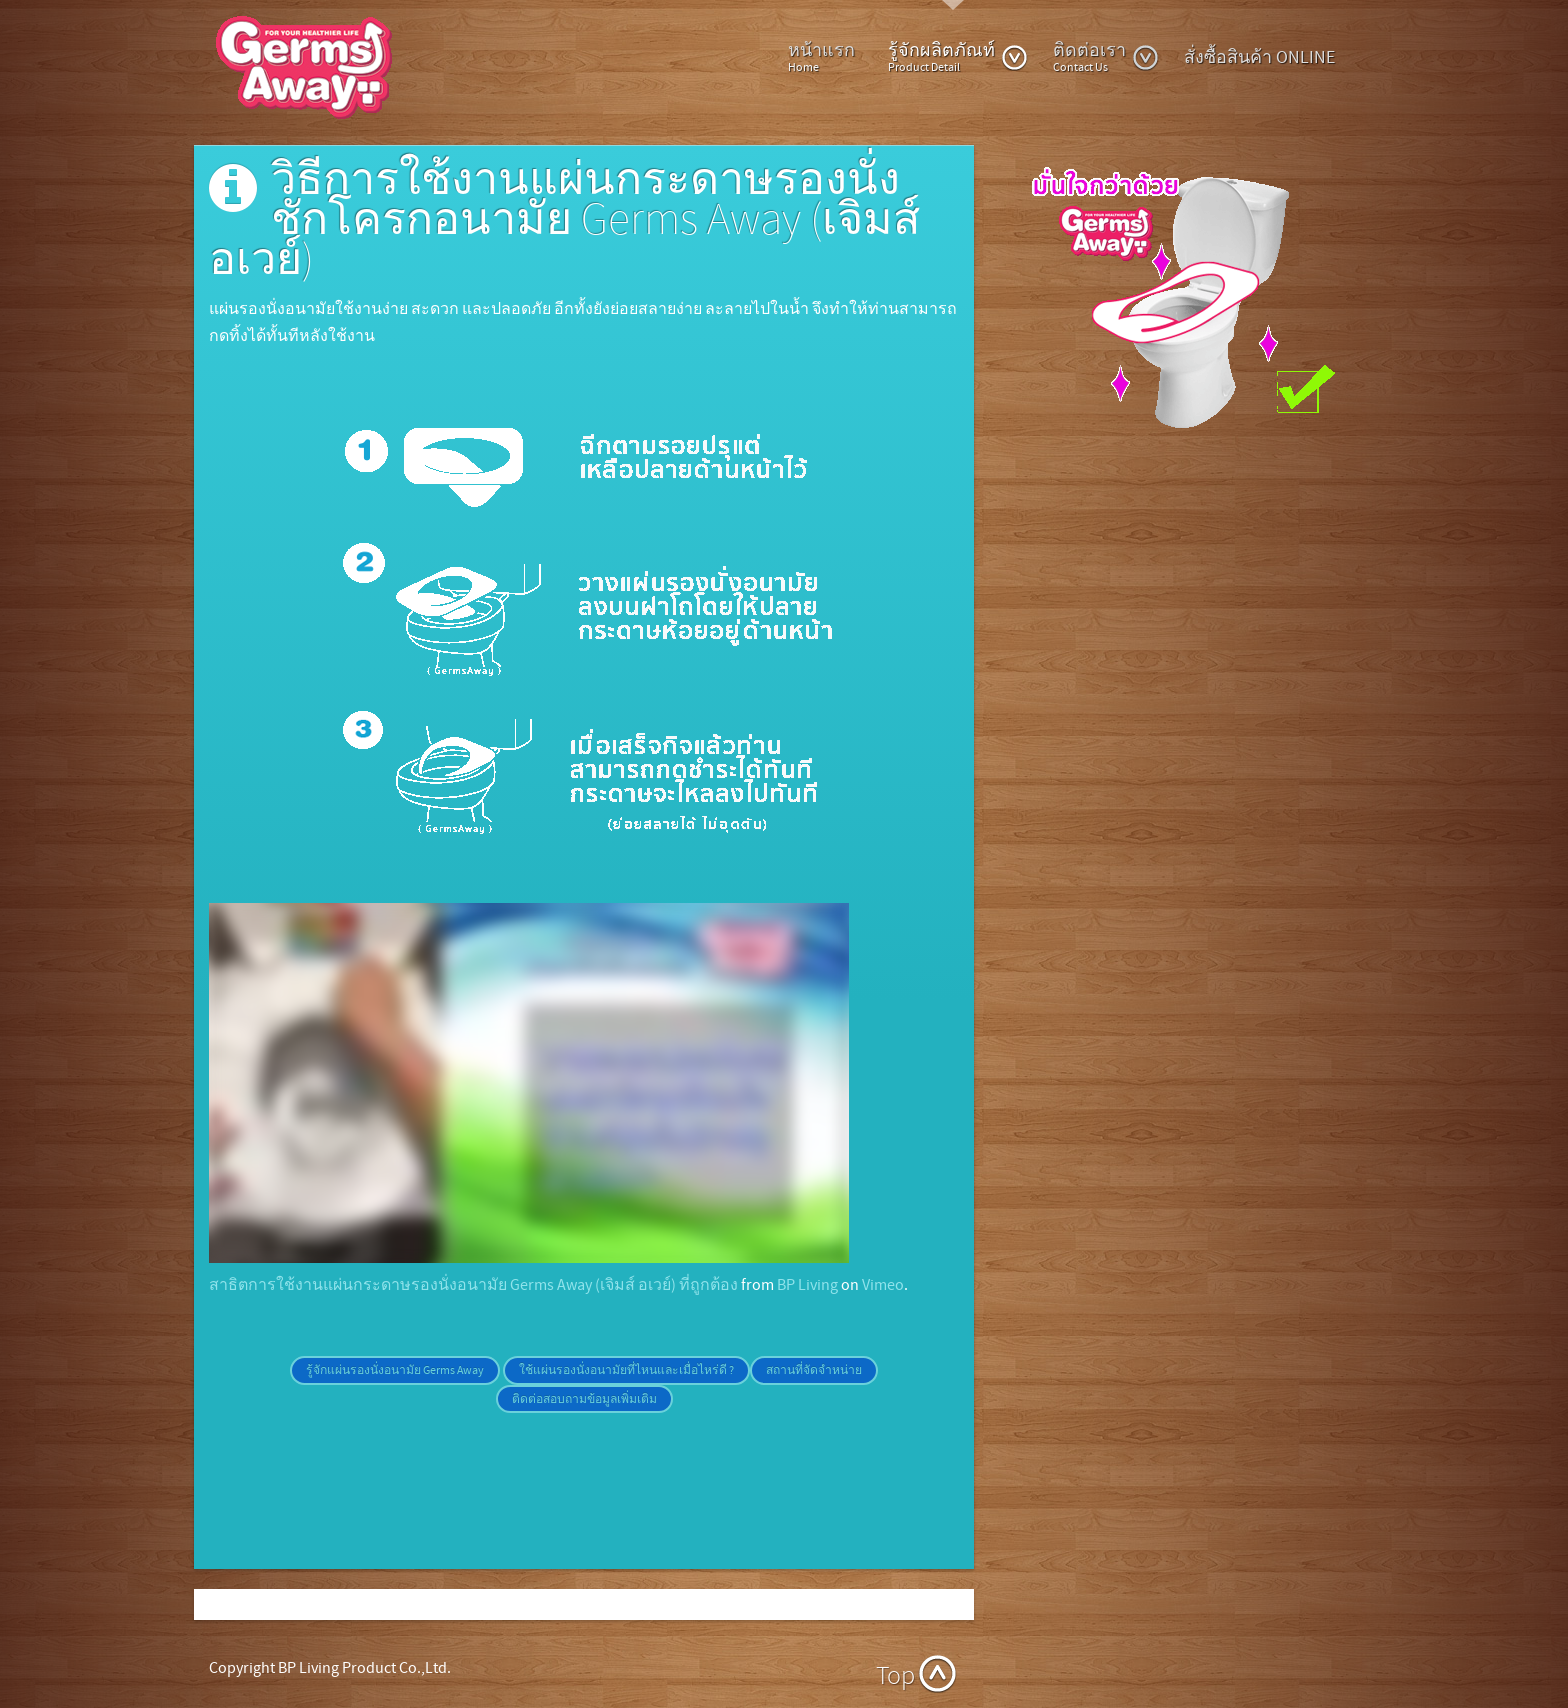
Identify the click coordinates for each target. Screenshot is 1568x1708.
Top (895, 1676)
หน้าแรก (821, 57)
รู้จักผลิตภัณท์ (958, 57)
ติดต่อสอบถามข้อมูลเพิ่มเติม (584, 1399)
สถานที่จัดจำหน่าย (814, 1370)
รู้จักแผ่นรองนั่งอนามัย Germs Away (395, 1370)
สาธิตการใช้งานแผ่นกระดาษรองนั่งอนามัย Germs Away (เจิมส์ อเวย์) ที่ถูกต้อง (473, 1285)
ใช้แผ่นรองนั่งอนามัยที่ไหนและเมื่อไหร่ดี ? (626, 1370)
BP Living (807, 1285)
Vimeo (883, 1285)
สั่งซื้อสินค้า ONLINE (1259, 57)
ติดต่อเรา (1106, 57)
